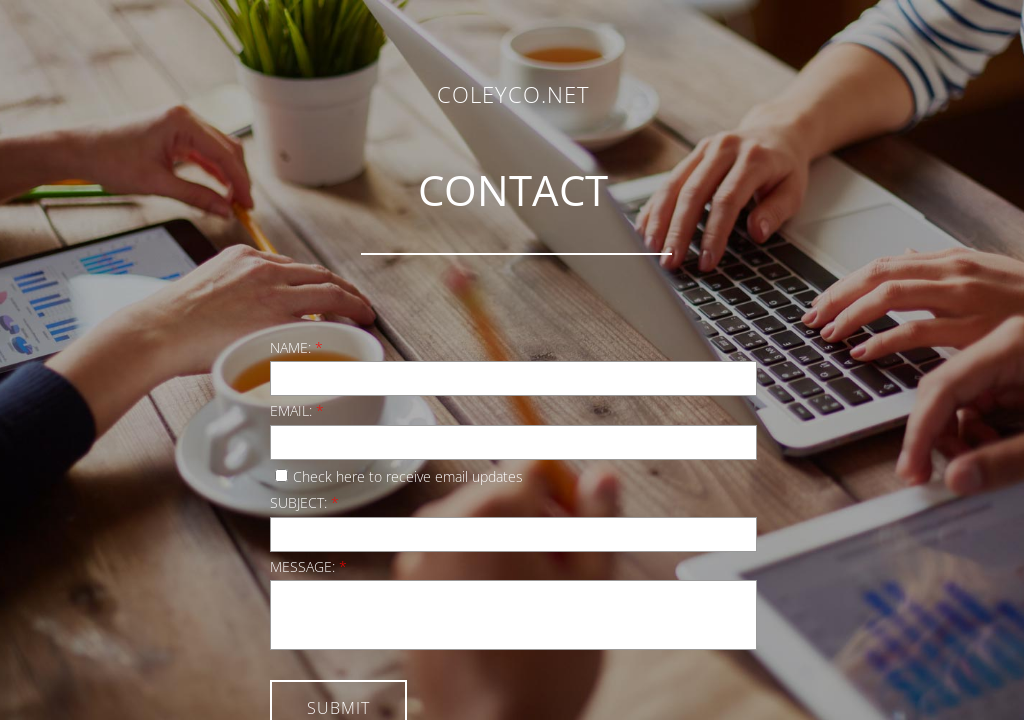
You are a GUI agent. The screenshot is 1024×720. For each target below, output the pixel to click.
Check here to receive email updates (399, 476)
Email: (297, 410)
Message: (308, 566)
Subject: (304, 502)
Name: (296, 347)
